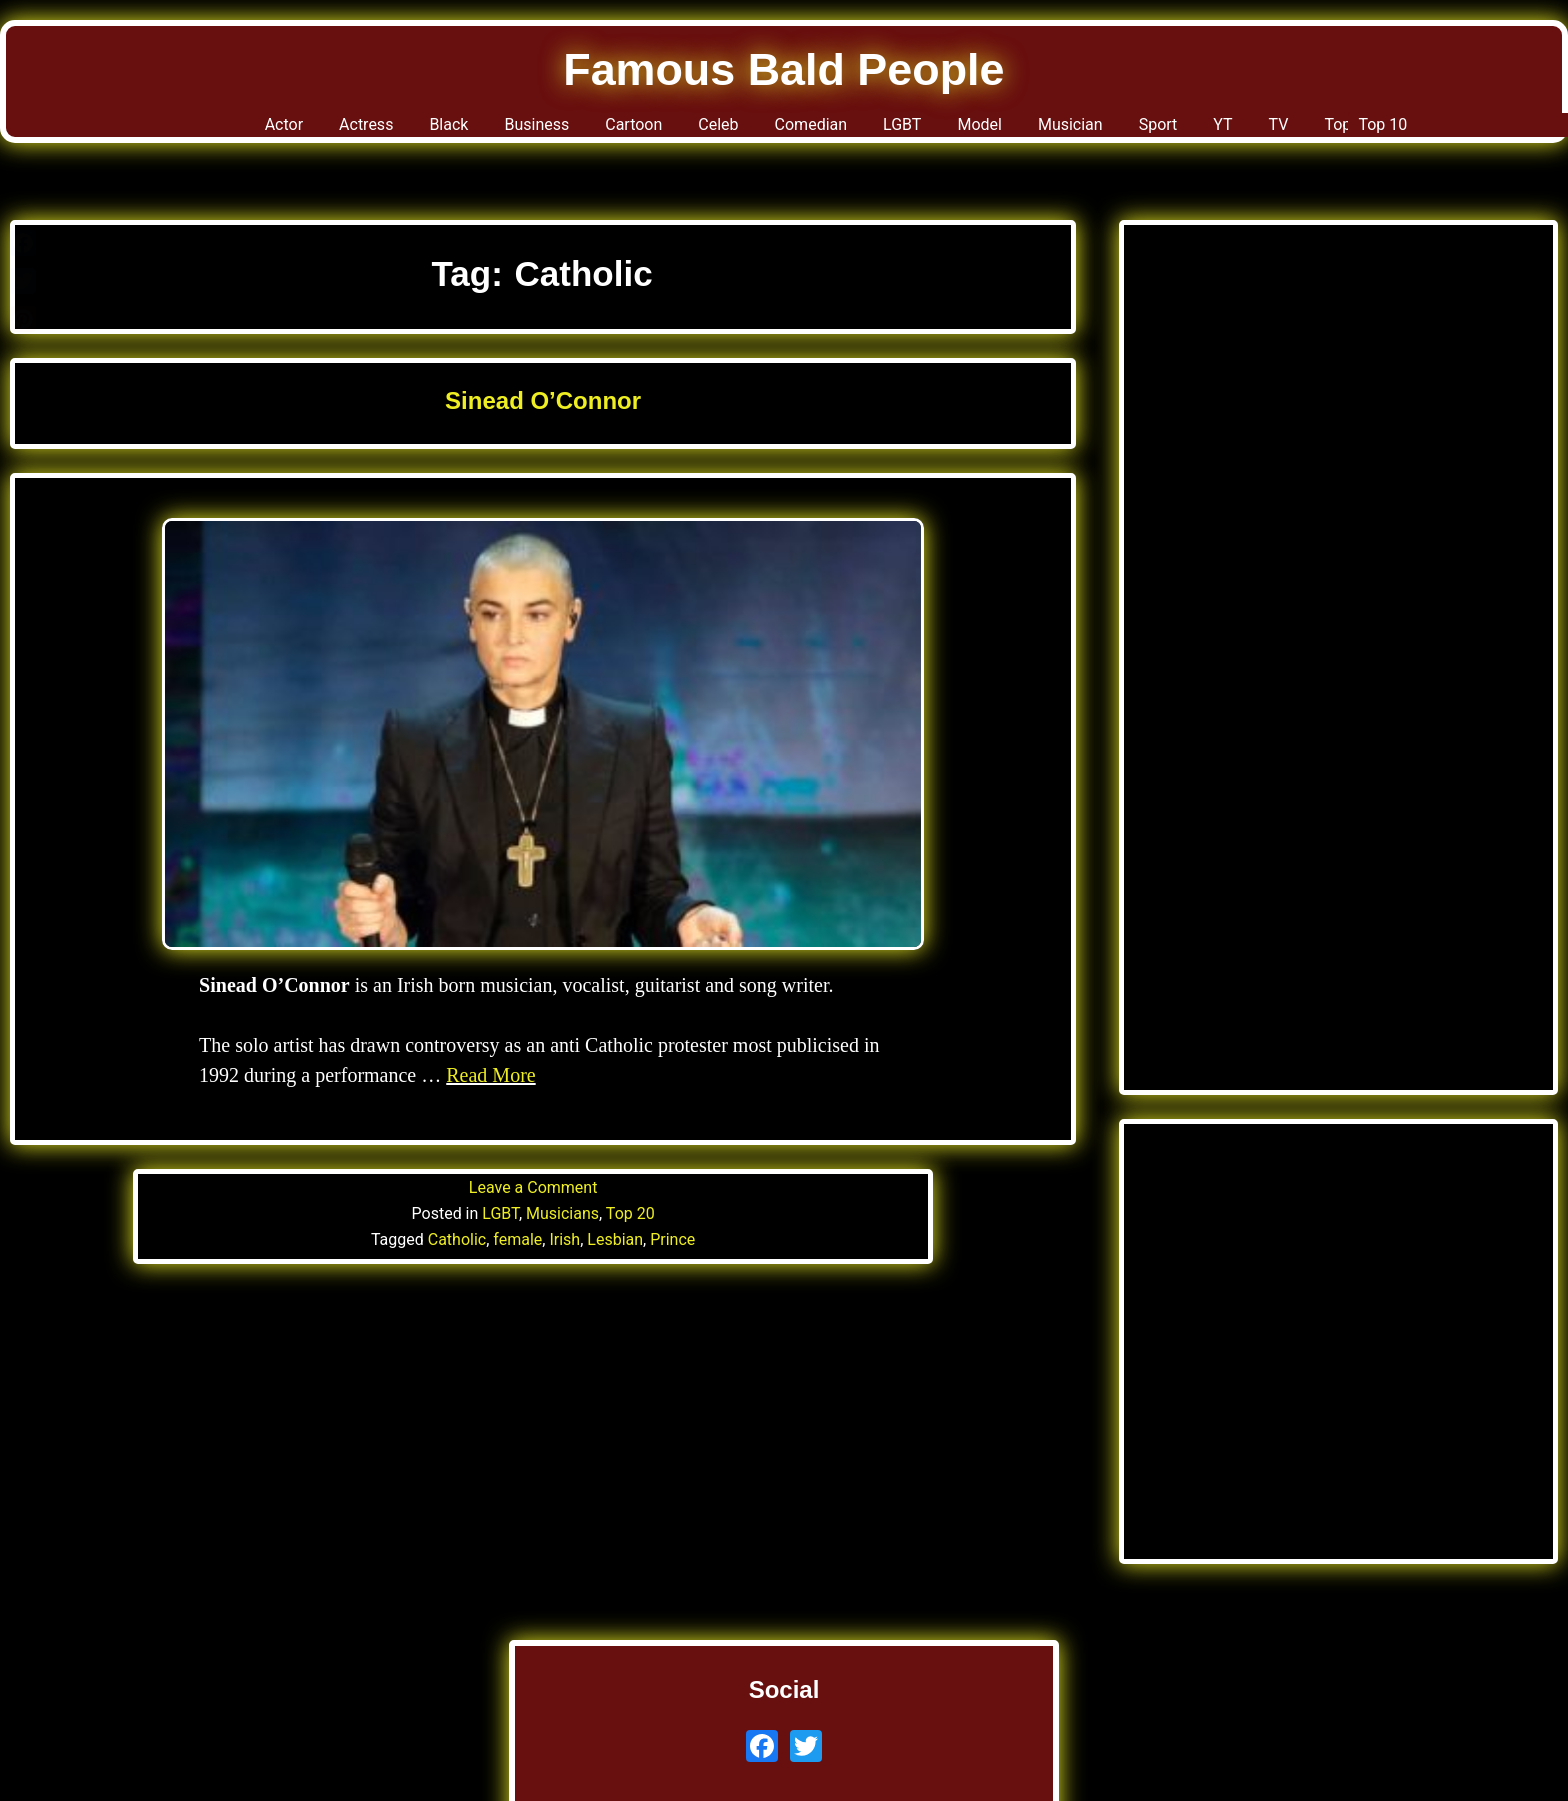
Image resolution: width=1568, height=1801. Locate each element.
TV (1374, 130)
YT (1310, 130)
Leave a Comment (533, 1187)
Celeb (679, 130)
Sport (1232, 130)
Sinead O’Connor (543, 400)
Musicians (562, 1213)
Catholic (457, 1239)
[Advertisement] (1338, 450)
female (517, 1239)
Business (449, 130)
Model (1007, 130)
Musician (1121, 130)
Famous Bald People (784, 69)
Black (339, 130)
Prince (672, 1239)
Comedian (796, 130)
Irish (564, 1239)
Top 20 (630, 1213)
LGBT (911, 130)
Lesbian (615, 1239)
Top (1443, 130)
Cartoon (573, 130)
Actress (236, 130)
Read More (490, 1075)
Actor (132, 130)
